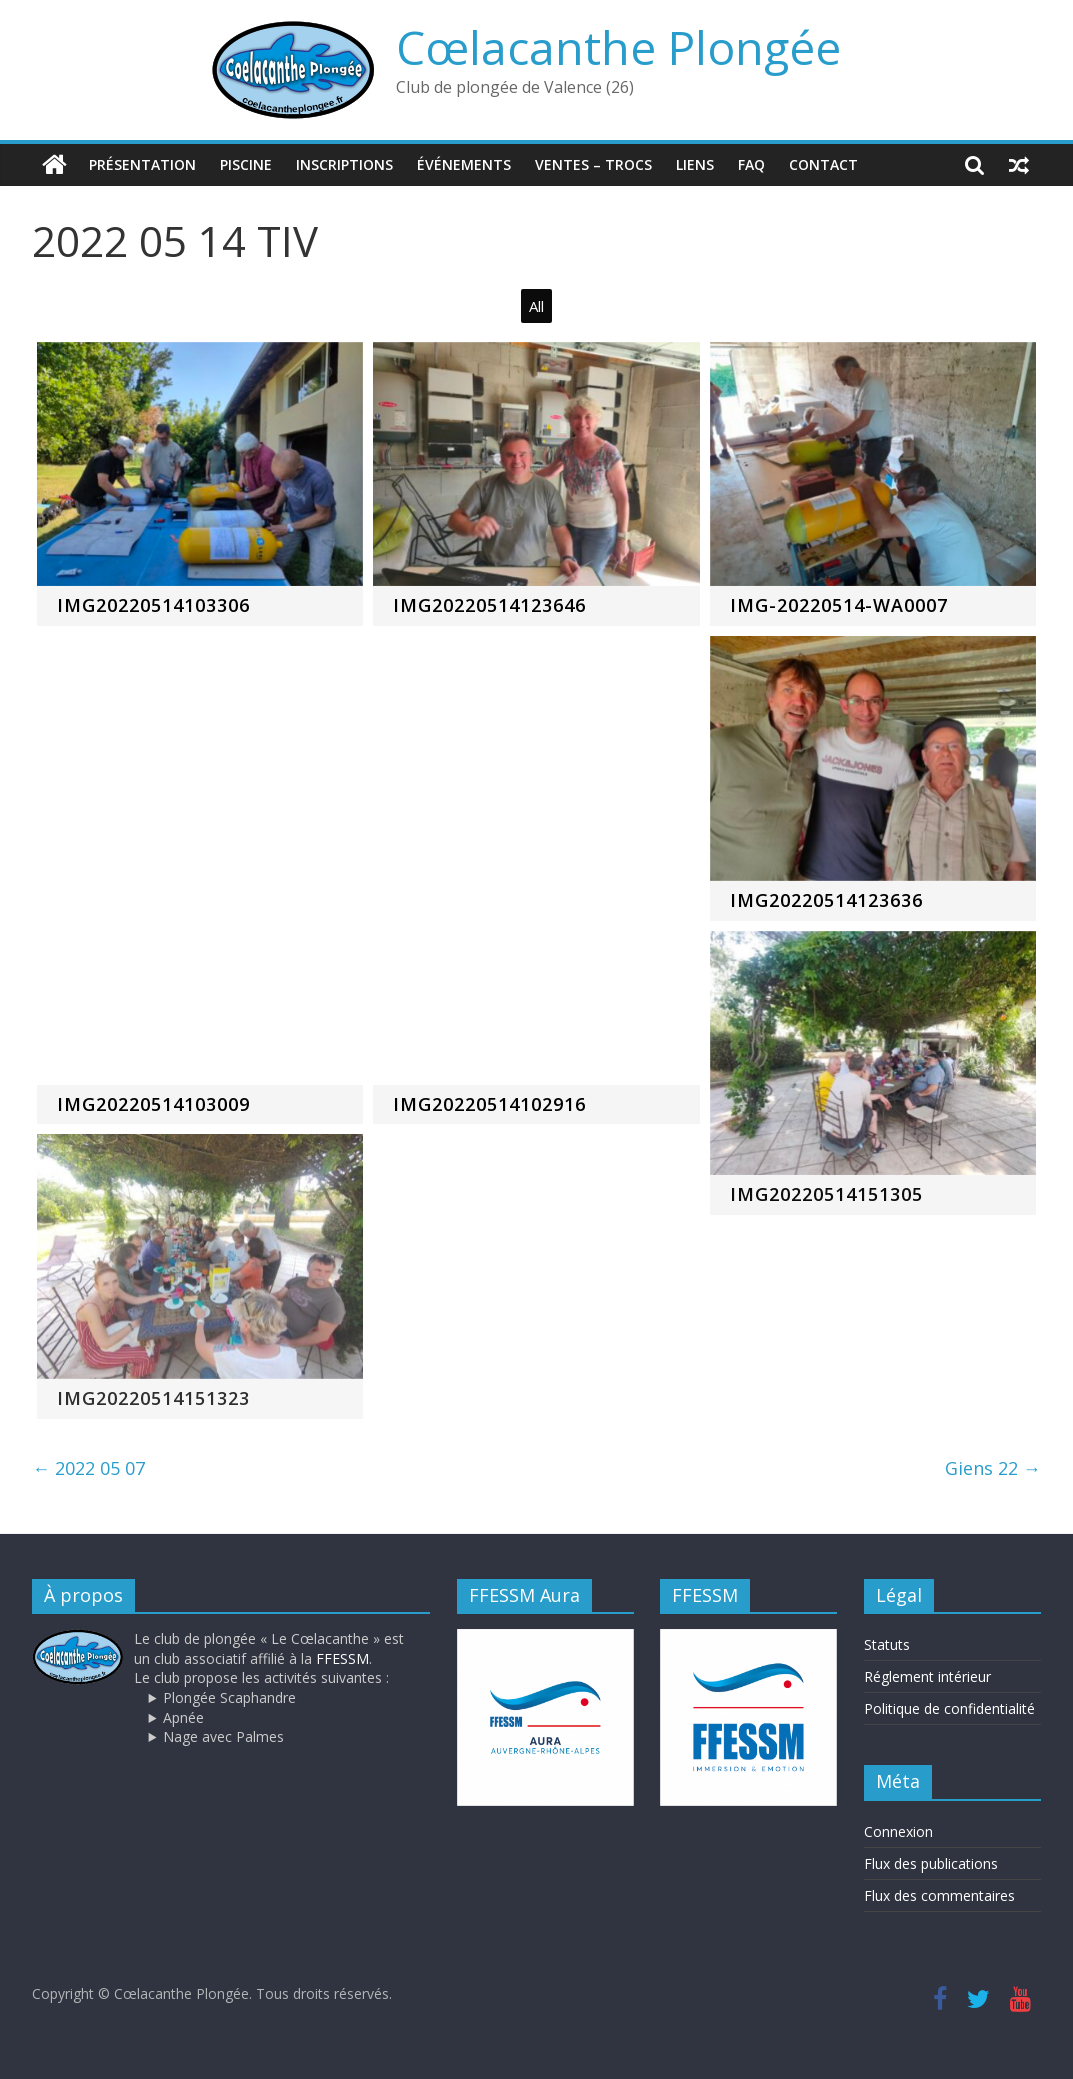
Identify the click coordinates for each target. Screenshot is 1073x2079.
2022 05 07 (88, 1468)
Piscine (246, 164)
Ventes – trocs (593, 164)
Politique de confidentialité (949, 1708)
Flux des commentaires (939, 1895)
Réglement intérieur (927, 1676)
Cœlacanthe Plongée (618, 47)
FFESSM (342, 1658)
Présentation (142, 164)
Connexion (898, 1831)
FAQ (751, 164)
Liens (695, 164)
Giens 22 (993, 1468)
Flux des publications (931, 1863)
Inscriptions (344, 164)
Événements (464, 164)
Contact (823, 164)
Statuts (887, 1644)
